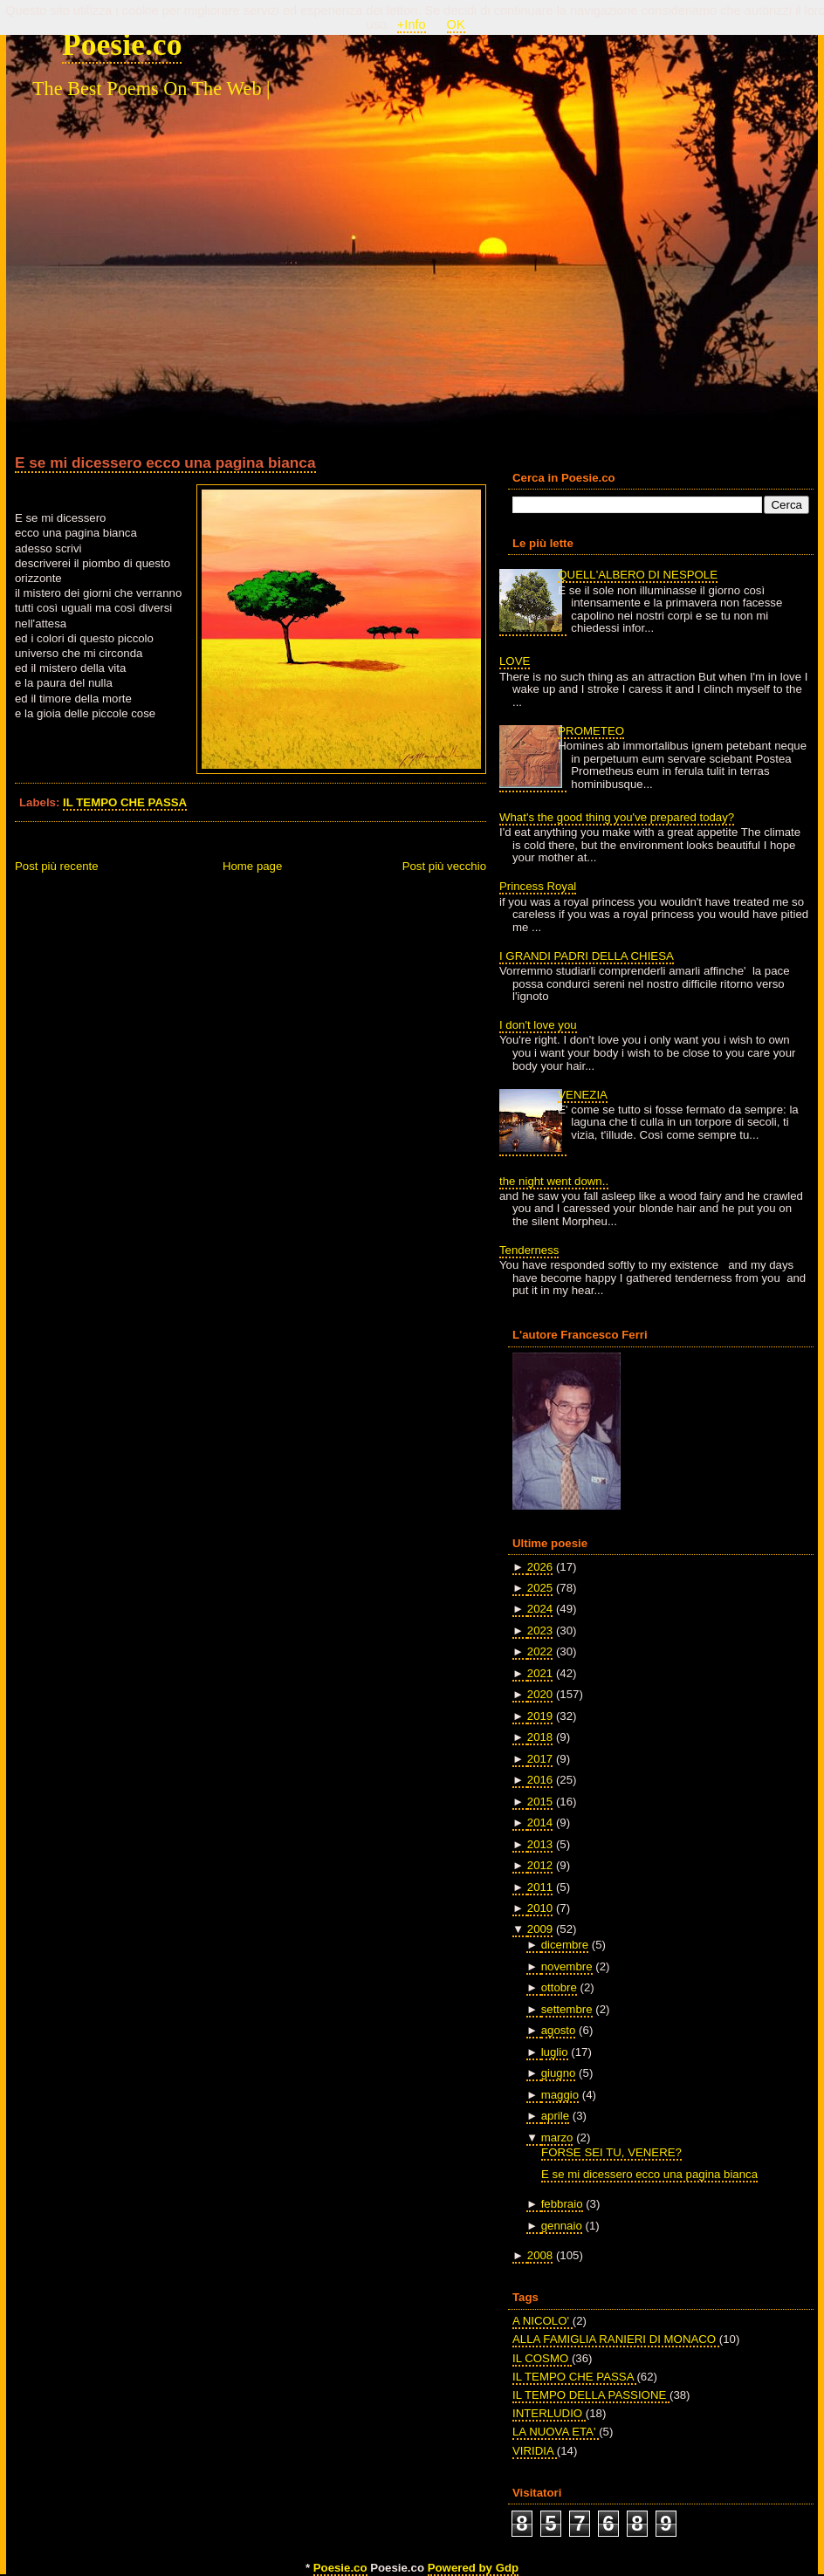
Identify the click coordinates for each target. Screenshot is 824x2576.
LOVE (514, 661)
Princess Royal (537, 886)
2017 (540, 1758)
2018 (540, 1737)
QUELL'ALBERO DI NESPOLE (638, 574)
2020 (540, 1694)
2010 (540, 1908)
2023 (540, 1630)
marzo (557, 2137)
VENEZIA (583, 1094)
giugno (558, 2072)
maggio (560, 2094)
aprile (555, 2115)
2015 (540, 1801)
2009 (540, 1928)
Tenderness (529, 1250)
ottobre (559, 1987)
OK (456, 24)
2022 (540, 1651)
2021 (540, 1673)
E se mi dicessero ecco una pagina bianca (165, 462)
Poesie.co (122, 44)
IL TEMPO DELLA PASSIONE (591, 2394)
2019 (540, 1716)
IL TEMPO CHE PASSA (125, 802)
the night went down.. (553, 1181)
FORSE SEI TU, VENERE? (611, 2152)
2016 (540, 1779)
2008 (540, 2255)
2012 (540, 1865)
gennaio (561, 2225)
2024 (540, 1608)
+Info (411, 24)
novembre (567, 1966)
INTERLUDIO (549, 2413)
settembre (567, 2009)
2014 (540, 1822)
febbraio (562, 2203)
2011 (540, 1887)
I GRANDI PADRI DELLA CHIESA (586, 956)
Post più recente (57, 866)
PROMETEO (591, 730)
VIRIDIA (534, 2450)
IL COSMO (542, 2358)
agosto (558, 2030)
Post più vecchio (444, 866)
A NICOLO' (542, 2320)
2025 (540, 1587)
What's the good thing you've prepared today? (616, 817)
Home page (252, 866)
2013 (540, 1844)
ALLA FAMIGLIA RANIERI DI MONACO (615, 2339)
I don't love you (538, 1024)
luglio (554, 2052)
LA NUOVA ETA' (555, 2431)
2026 (540, 1566)
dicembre (564, 1944)
